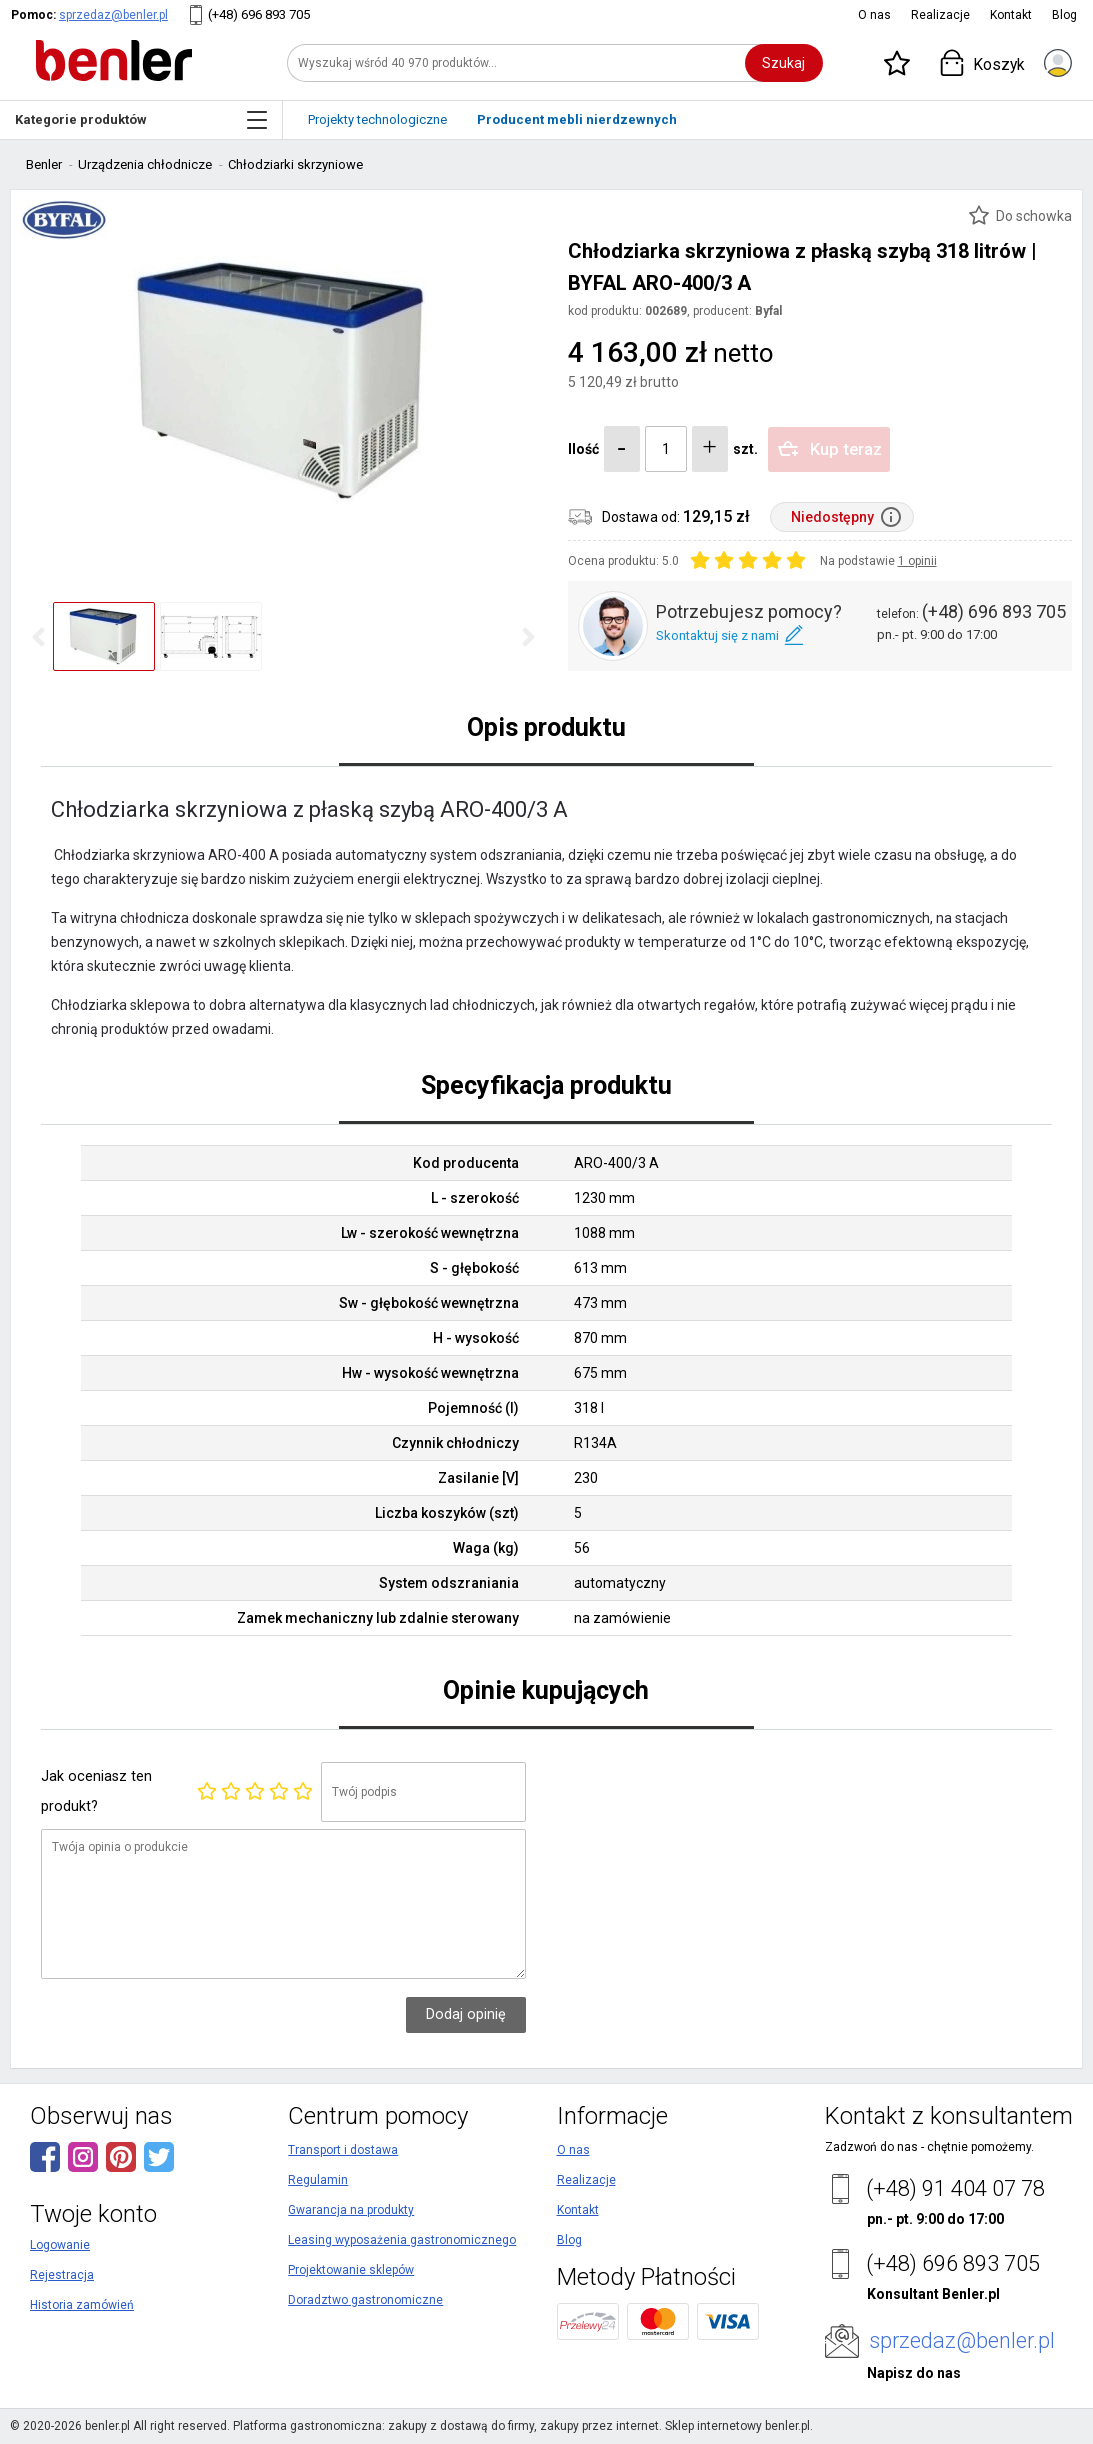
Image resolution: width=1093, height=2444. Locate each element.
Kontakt (1011, 15)
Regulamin (318, 2180)
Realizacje (940, 15)
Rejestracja (62, 2275)
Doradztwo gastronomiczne (365, 2300)
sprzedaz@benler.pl (113, 15)
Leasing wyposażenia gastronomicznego (402, 2240)
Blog (1064, 15)
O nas (874, 15)
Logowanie (60, 2245)
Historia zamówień (82, 2305)
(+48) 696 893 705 (259, 14)
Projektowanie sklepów (351, 2270)
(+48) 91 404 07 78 (955, 2188)
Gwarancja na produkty (351, 2210)
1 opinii (917, 561)
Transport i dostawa (343, 2150)
